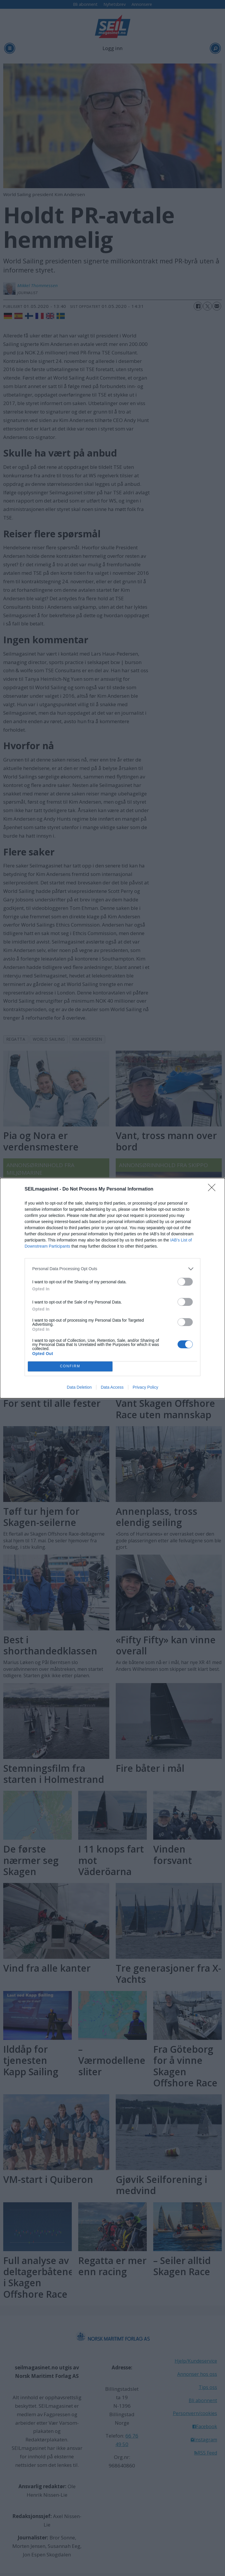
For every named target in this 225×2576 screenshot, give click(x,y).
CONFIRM (70, 1366)
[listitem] (112, 1269)
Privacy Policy (145, 1387)
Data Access (112, 1387)
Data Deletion (79, 1387)
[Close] (213, 1189)
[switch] (185, 1282)
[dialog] (112, 1288)
